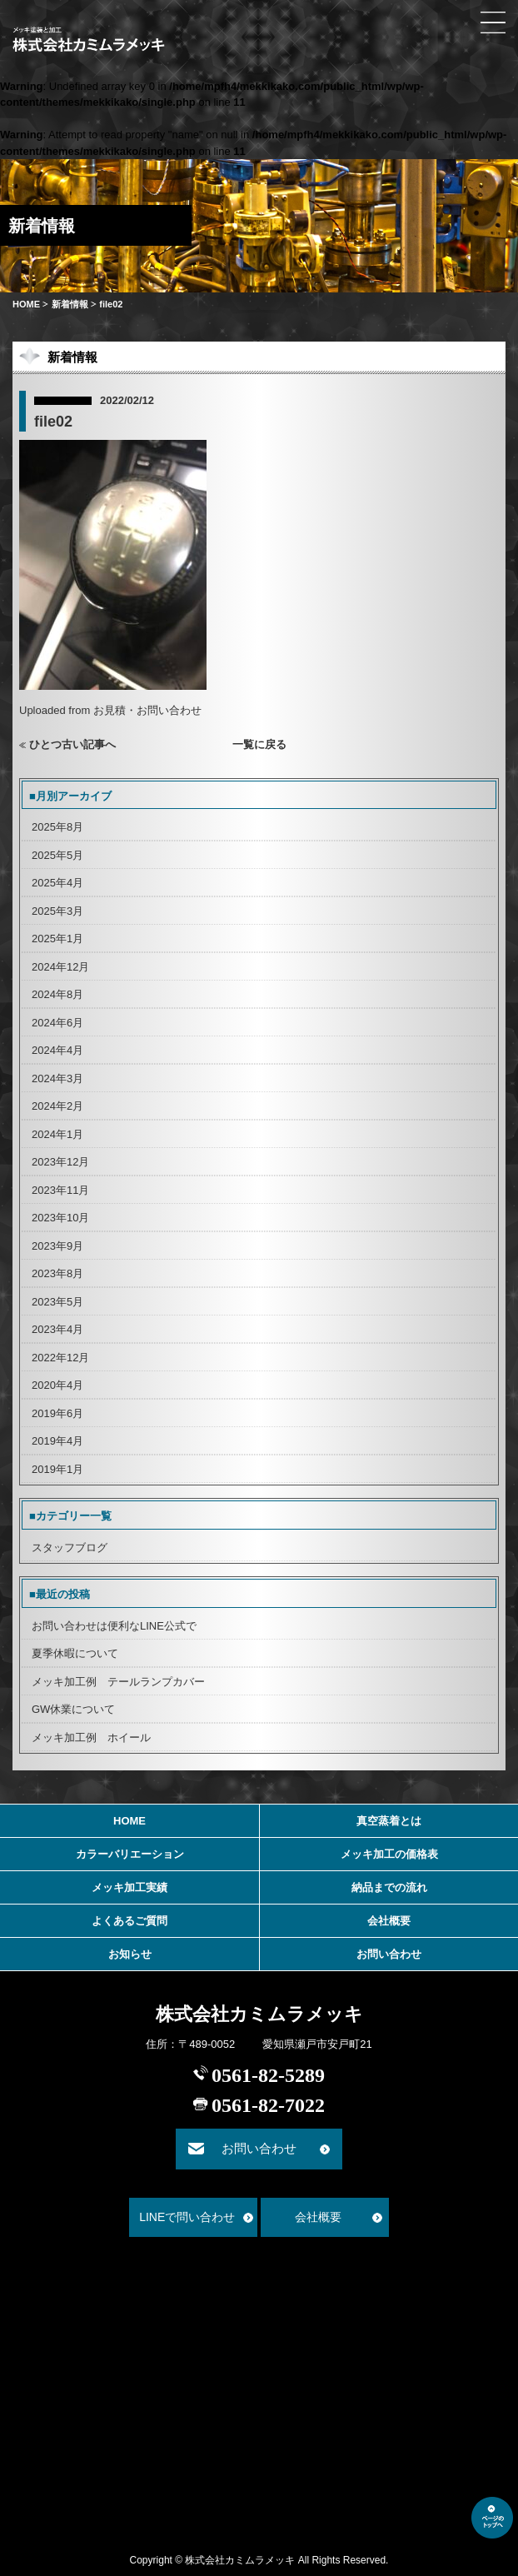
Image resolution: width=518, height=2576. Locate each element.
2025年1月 (57, 938)
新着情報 (70, 304)
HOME (26, 304)
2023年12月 (60, 1162)
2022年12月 (60, 1357)
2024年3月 (57, 1078)
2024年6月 (57, 1022)
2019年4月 (57, 1441)
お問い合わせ (388, 1954)
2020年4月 (57, 1385)
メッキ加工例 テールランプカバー (118, 1681)
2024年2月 (57, 1106)
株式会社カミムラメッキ (259, 2014)
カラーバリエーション (130, 1854)
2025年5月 (57, 855)
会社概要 (389, 1921)
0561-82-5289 (268, 2075)
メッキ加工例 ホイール (91, 1737)
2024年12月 (60, 967)
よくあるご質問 (129, 1921)
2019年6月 (57, 1413)
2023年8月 (57, 1273)
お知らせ (130, 1954)
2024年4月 (57, 1050)
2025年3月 (57, 911)
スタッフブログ (69, 1547)
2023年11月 (60, 1190)
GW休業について (73, 1709)
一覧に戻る (259, 744)
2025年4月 (57, 882)
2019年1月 (57, 1469)
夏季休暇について (75, 1653)
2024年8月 (57, 994)
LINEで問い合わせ (187, 2217)
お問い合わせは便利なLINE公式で (114, 1626)
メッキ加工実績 (129, 1887)
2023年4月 (57, 1329)
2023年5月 (57, 1301)
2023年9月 (57, 1246)
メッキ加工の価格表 (389, 1854)
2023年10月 (60, 1217)
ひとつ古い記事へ (72, 744)
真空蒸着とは (388, 1821)
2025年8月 (57, 827)
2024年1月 (57, 1134)
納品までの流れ (389, 1887)
